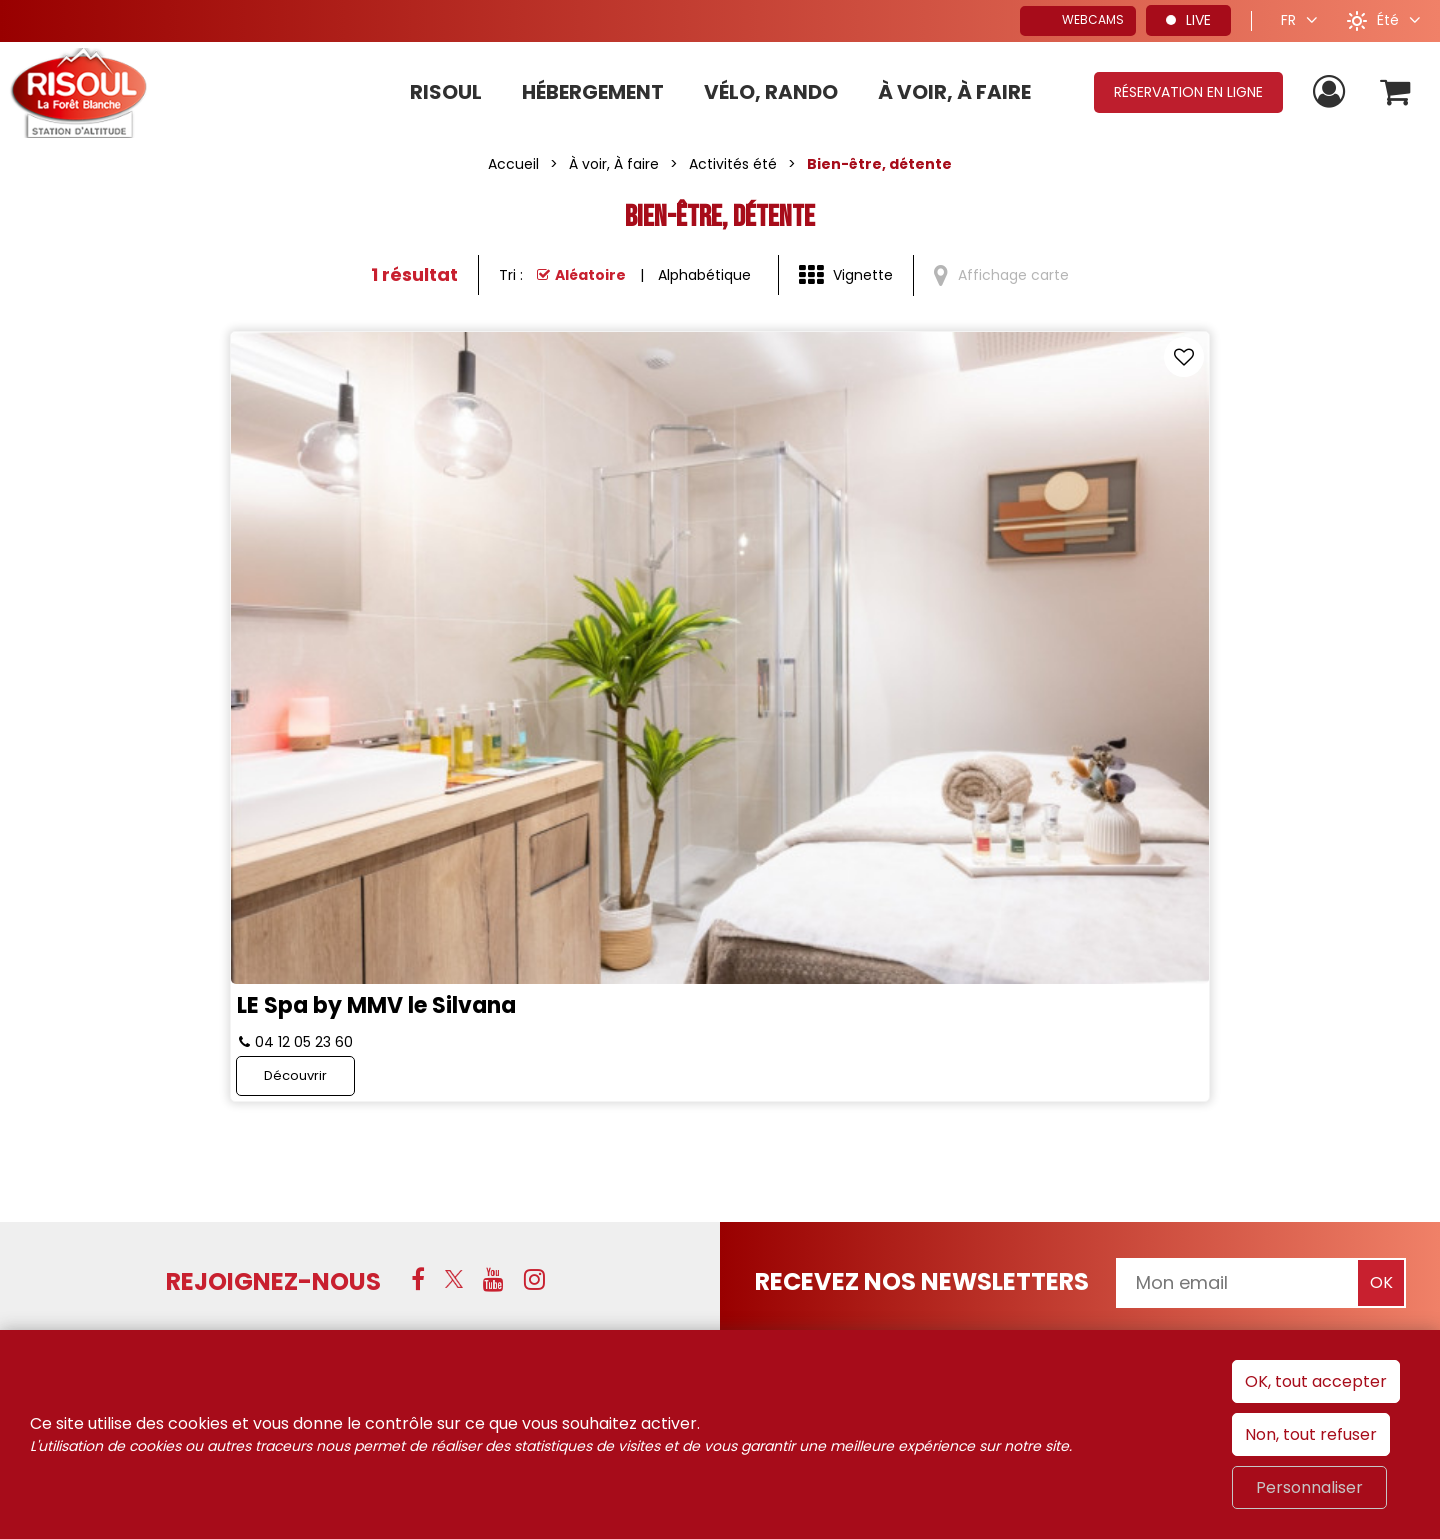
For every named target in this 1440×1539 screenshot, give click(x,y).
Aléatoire (590, 275)
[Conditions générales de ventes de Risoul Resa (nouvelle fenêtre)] (657, 1196)
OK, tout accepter (1316, 1381)
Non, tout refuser (1311, 1434)
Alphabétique (704, 275)
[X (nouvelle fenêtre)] (454, 942)
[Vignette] (846, 276)
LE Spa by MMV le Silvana (639, 653)
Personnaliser (1309, 1487)
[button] (1393, 92)
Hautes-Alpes (1288, 1059)
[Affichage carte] (1001, 276)
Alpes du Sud (1145, 1059)
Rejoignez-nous (273, 944)
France (1031, 1059)
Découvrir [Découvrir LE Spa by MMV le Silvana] (559, 737)
